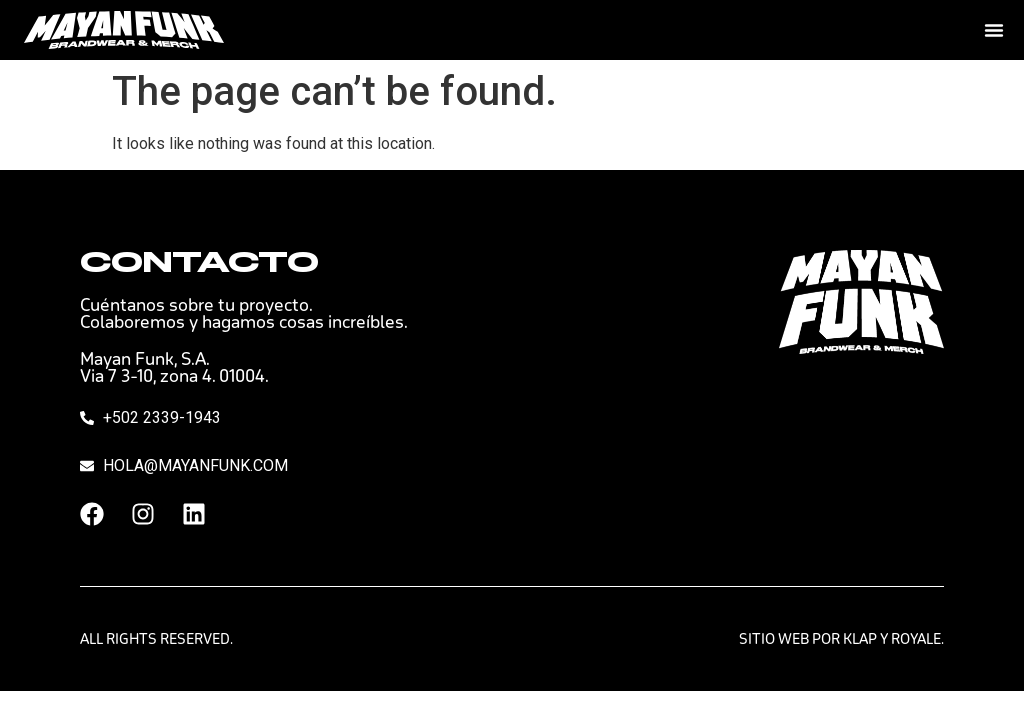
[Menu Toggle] (994, 30)
